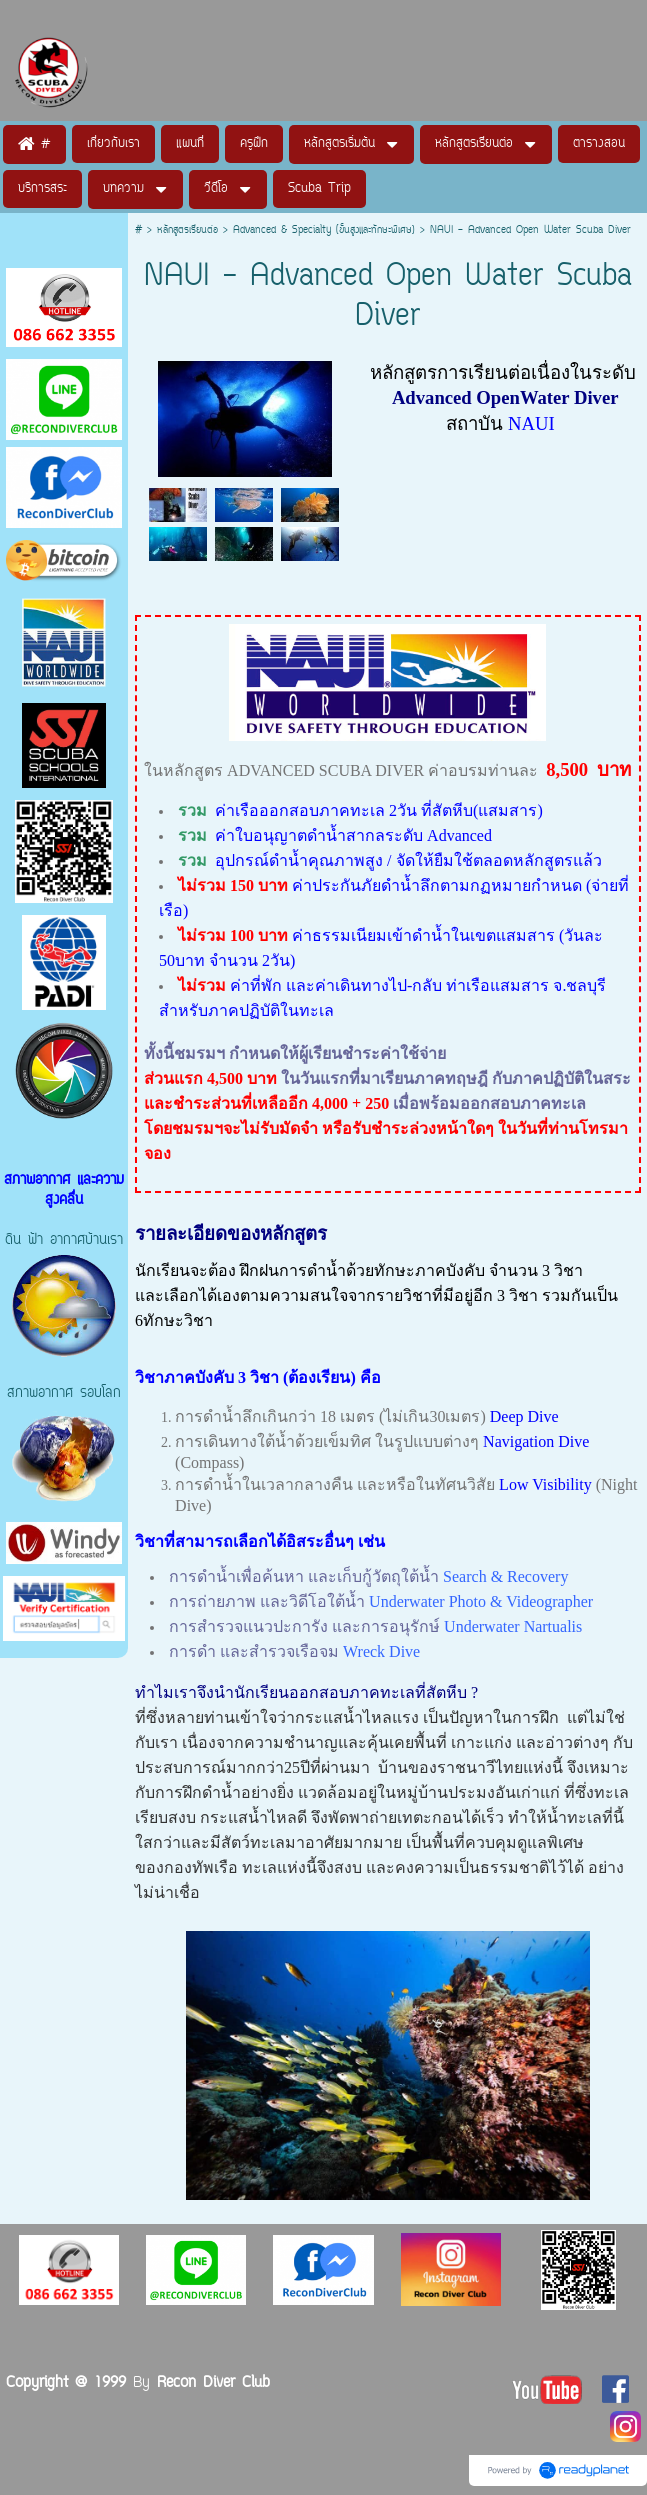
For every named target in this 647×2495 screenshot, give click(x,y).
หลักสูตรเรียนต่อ (187, 230)
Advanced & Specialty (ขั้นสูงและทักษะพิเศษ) (324, 230)
